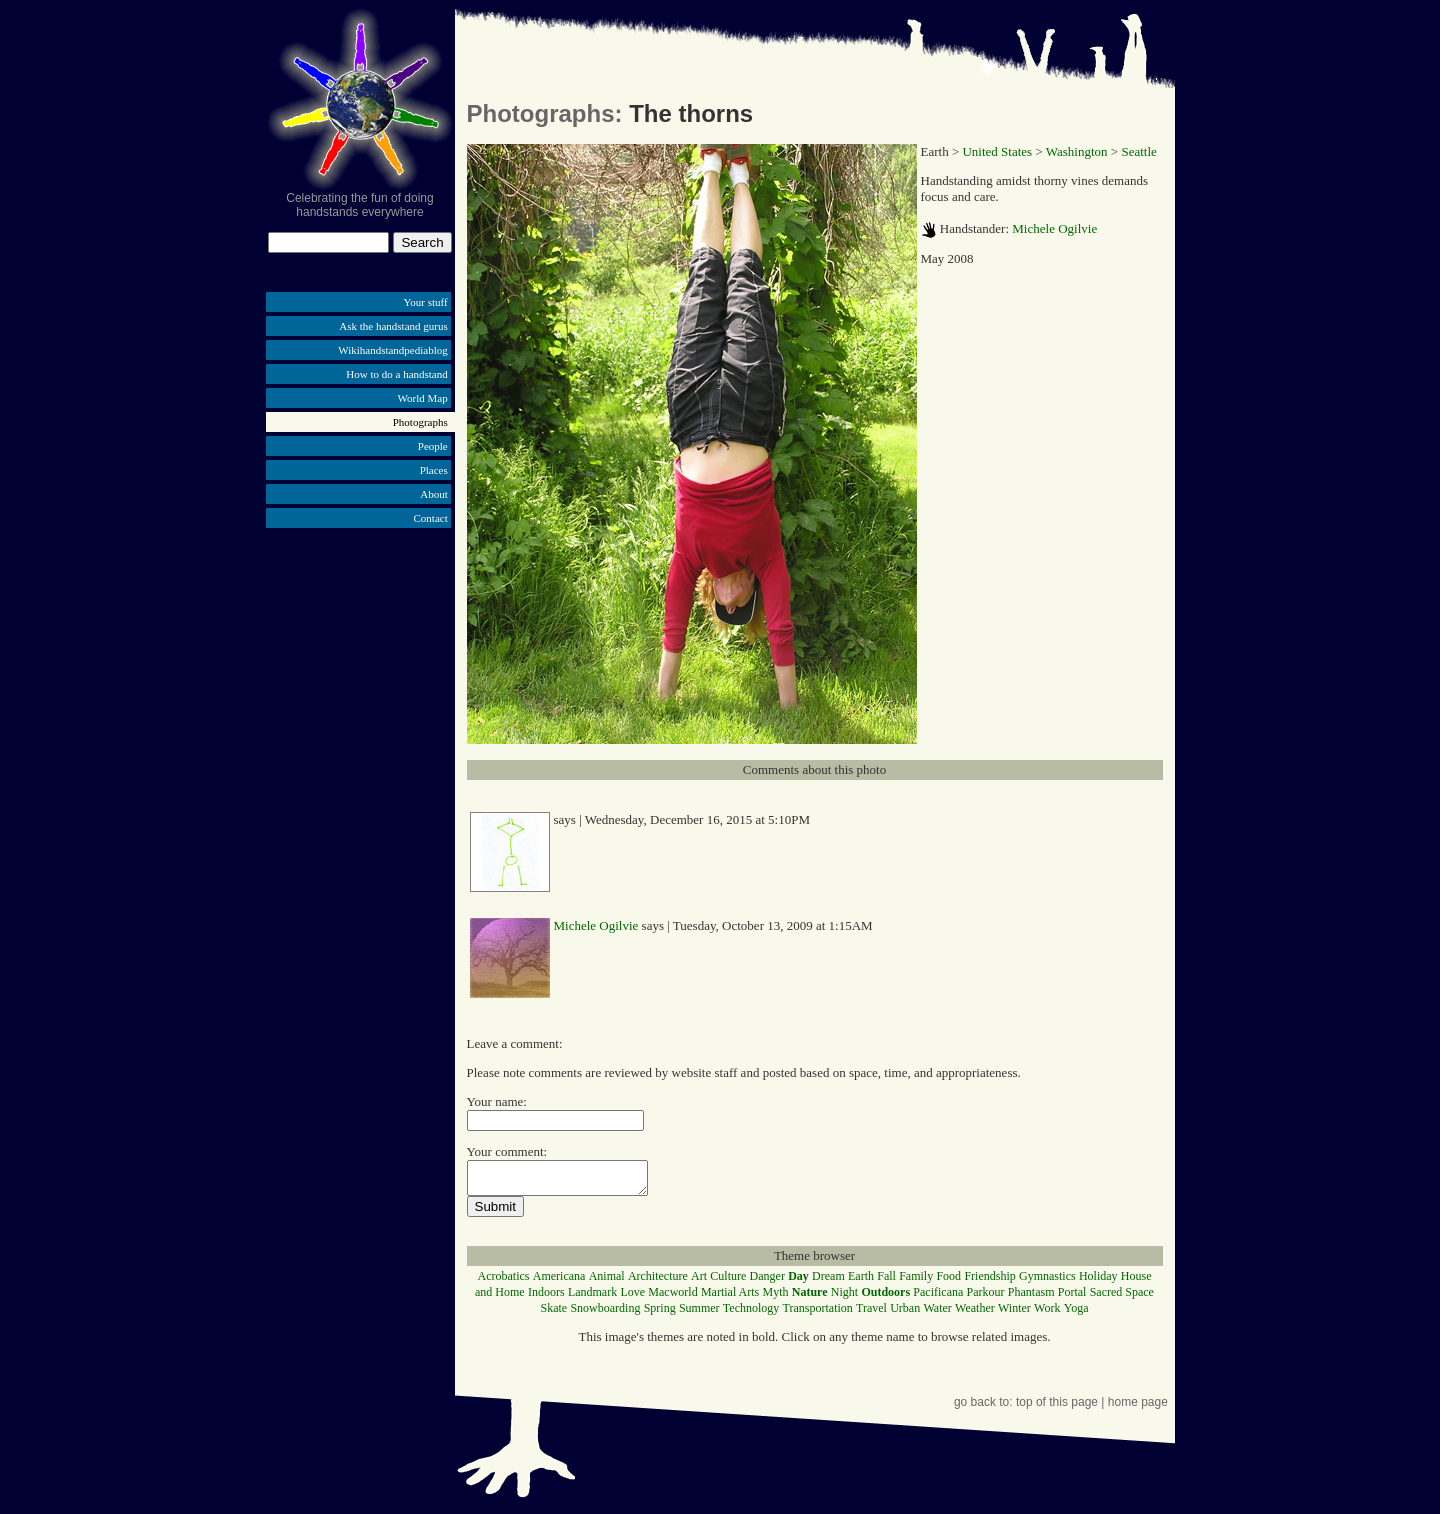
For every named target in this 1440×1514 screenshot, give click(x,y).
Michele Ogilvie (1054, 228)
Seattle (1138, 151)
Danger (767, 1282)
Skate (553, 1314)
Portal (1072, 1298)
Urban (905, 1314)
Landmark (592, 1298)
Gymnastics (1047, 1282)
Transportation (818, 1314)
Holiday (1098, 1282)
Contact (431, 518)
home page (1138, 1408)
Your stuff (426, 302)
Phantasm (1031, 1298)
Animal (607, 1282)
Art (699, 1282)
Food (948, 1282)
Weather (975, 1314)
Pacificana (938, 1298)
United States (997, 151)
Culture (728, 1282)
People (433, 446)
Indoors (546, 1298)
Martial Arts (730, 1298)
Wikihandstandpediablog (393, 350)
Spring (660, 1314)
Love (632, 1298)
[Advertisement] (360, 688)
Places (434, 470)
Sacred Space (1122, 1298)
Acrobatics (504, 1282)
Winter (1014, 1314)
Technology (751, 1314)
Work (1047, 1314)
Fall (886, 1282)
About (434, 494)
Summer (699, 1314)
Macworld (672, 1298)
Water (937, 1314)
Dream (828, 1282)
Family (916, 1282)
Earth (861, 1282)
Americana (559, 1282)
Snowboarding (605, 1314)
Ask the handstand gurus (393, 326)
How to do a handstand (396, 374)
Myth (776, 1298)
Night (844, 1298)
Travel (871, 1314)
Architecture (658, 1282)
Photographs (420, 422)
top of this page (1057, 1408)
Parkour (986, 1298)
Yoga (1076, 1314)
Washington (1077, 151)
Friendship (989, 1282)
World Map (423, 398)
